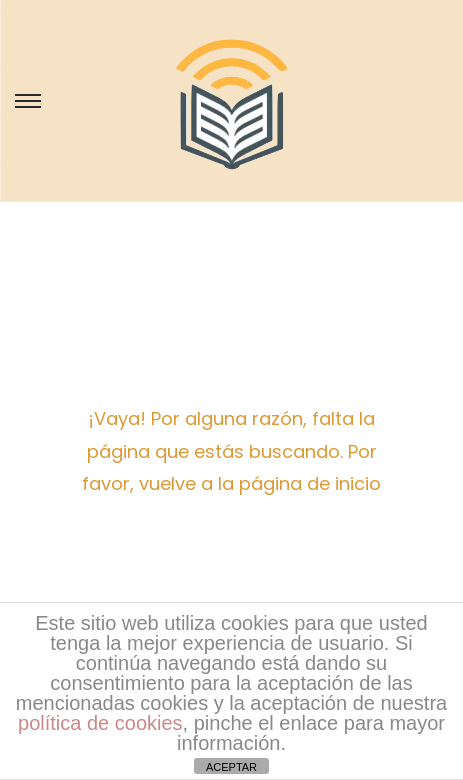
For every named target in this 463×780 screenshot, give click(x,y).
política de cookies (100, 723)
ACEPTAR (231, 767)
